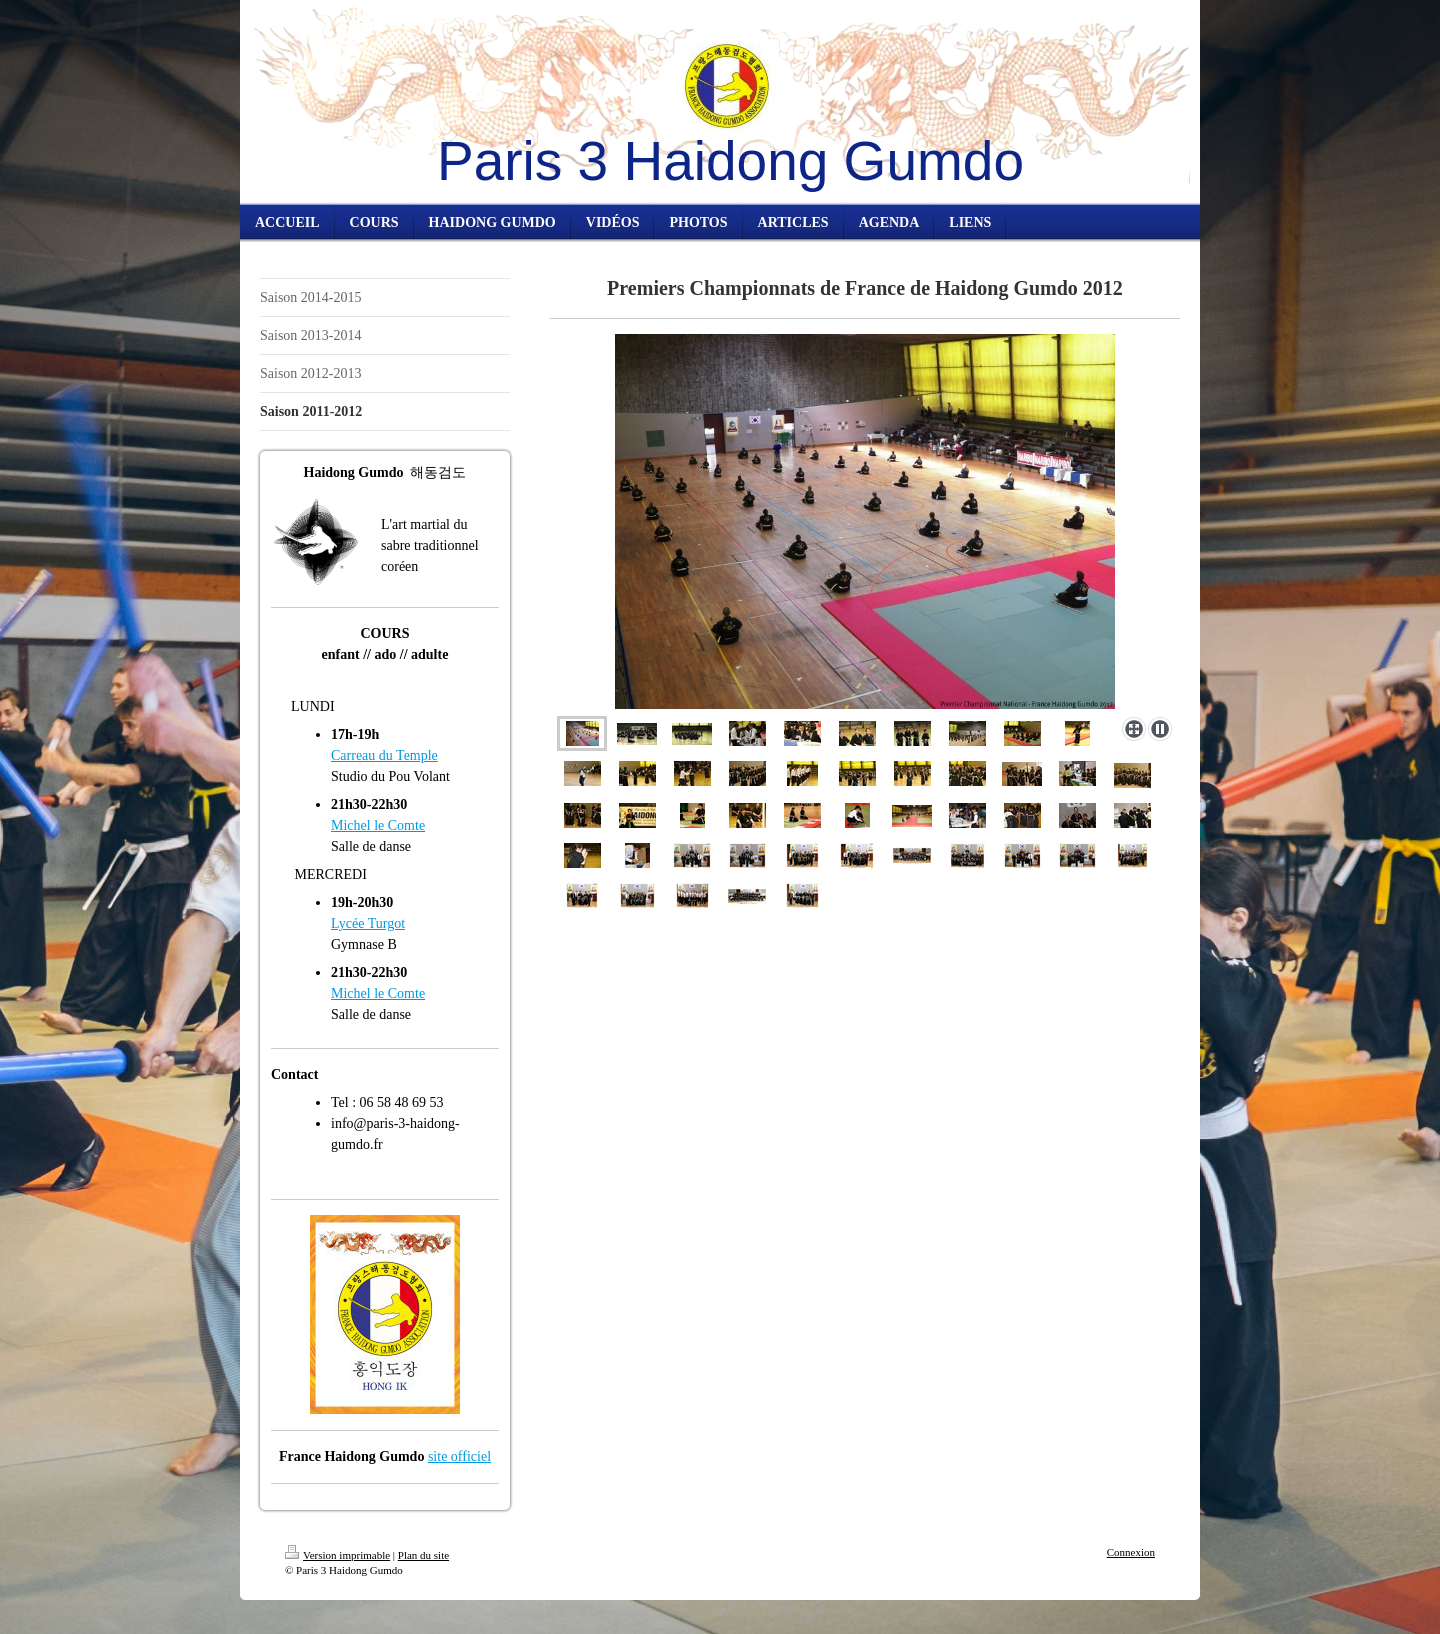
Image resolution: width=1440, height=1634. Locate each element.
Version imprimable (337, 1555)
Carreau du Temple (384, 755)
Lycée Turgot (368, 923)
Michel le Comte (378, 825)
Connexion (1131, 1552)
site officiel (459, 1456)
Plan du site (423, 1555)
